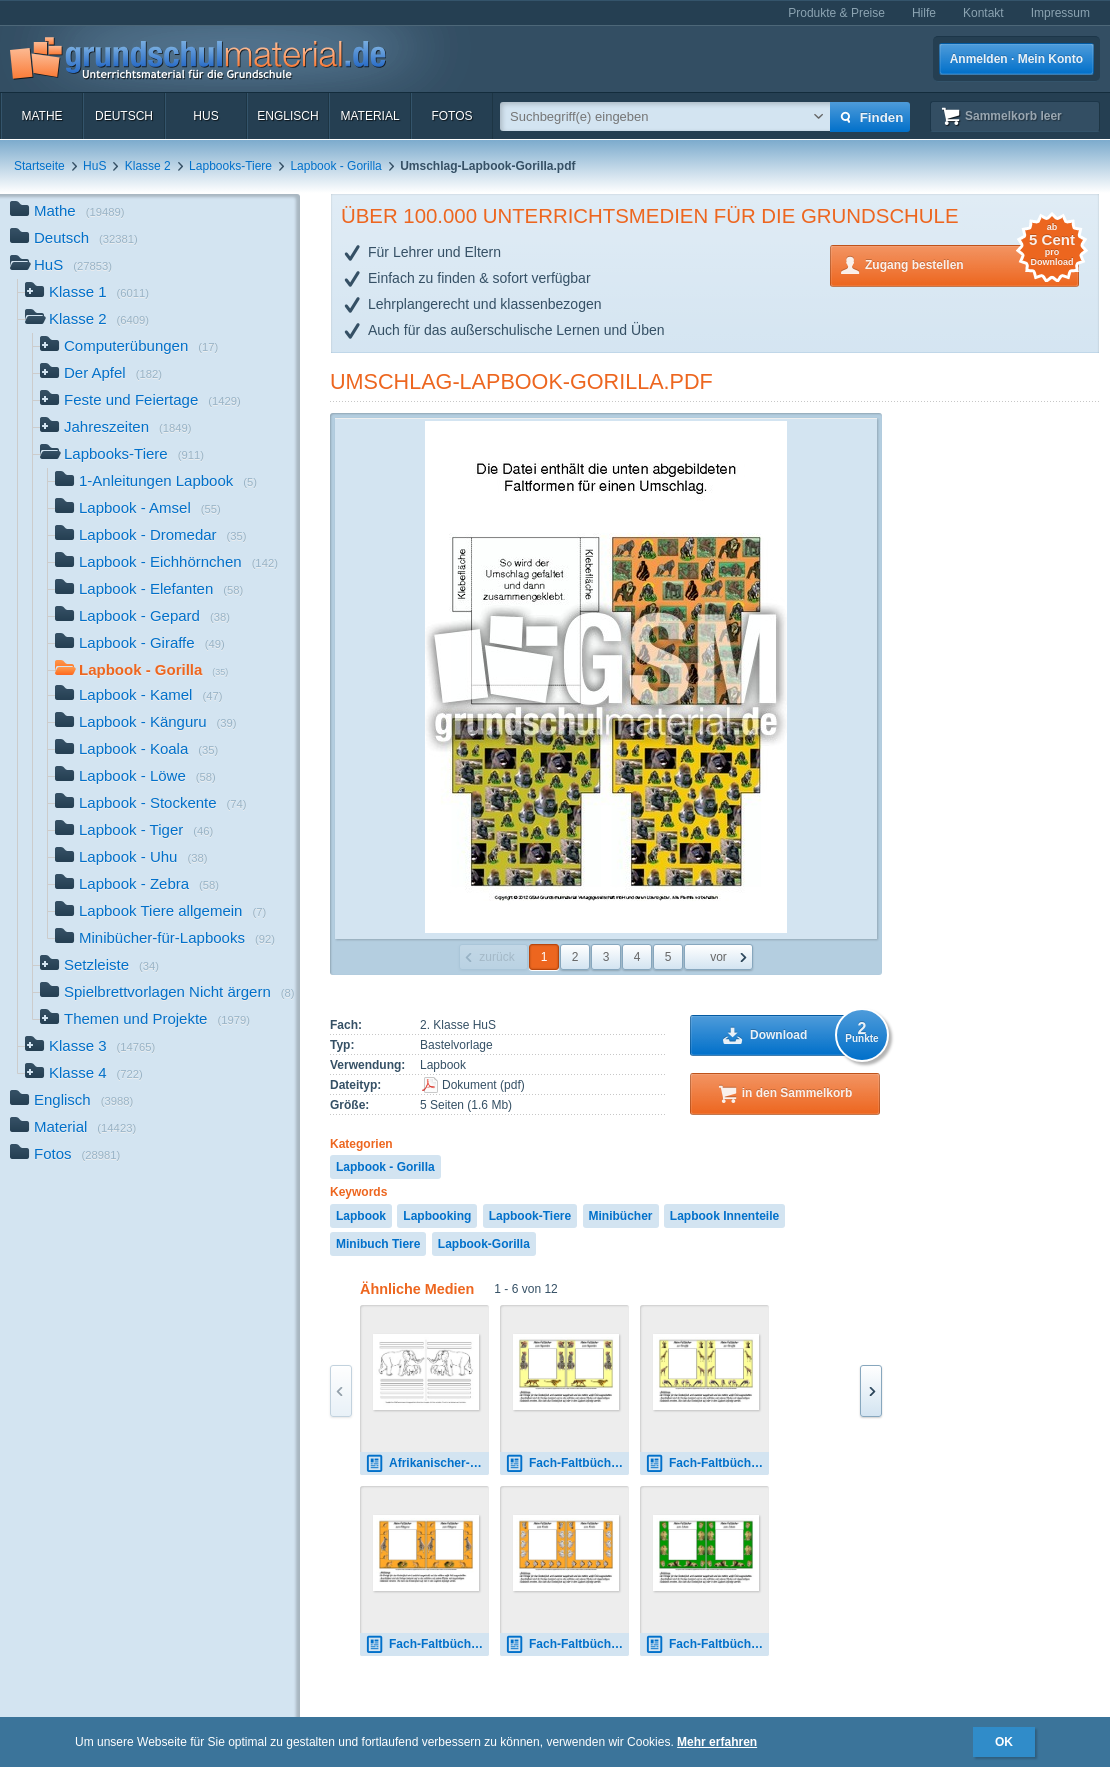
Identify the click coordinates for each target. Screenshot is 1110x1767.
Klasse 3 (90, 1047)
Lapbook (361, 1216)
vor (718, 957)
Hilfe (924, 13)
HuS (205, 116)
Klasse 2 (148, 166)
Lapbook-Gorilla (484, 1244)
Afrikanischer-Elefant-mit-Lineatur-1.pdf (427, 1463)
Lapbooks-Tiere (230, 166)
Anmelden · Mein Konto (1016, 59)
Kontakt (983, 13)
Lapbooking (437, 1216)
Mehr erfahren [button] (717, 1742)
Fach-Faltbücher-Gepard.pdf (567, 1463)
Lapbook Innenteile (724, 1216)
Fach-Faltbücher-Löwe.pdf (707, 1644)
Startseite (39, 166)
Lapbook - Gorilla (335, 166)
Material (369, 116)
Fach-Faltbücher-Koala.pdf (567, 1644)
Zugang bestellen (972, 263)
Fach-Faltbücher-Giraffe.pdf (707, 1463)
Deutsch (124, 116)
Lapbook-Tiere (530, 1216)
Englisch (287, 116)
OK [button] (1004, 1742)
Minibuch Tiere (378, 1244)
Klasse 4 (84, 1074)
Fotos (451, 116)
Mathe (41, 116)
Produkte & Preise (836, 13)
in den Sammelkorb (797, 1093)
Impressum (1060, 13)
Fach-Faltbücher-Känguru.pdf (427, 1644)
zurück (496, 957)
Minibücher (621, 1216)
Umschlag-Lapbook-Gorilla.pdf (521, 381)
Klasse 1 (87, 293)
